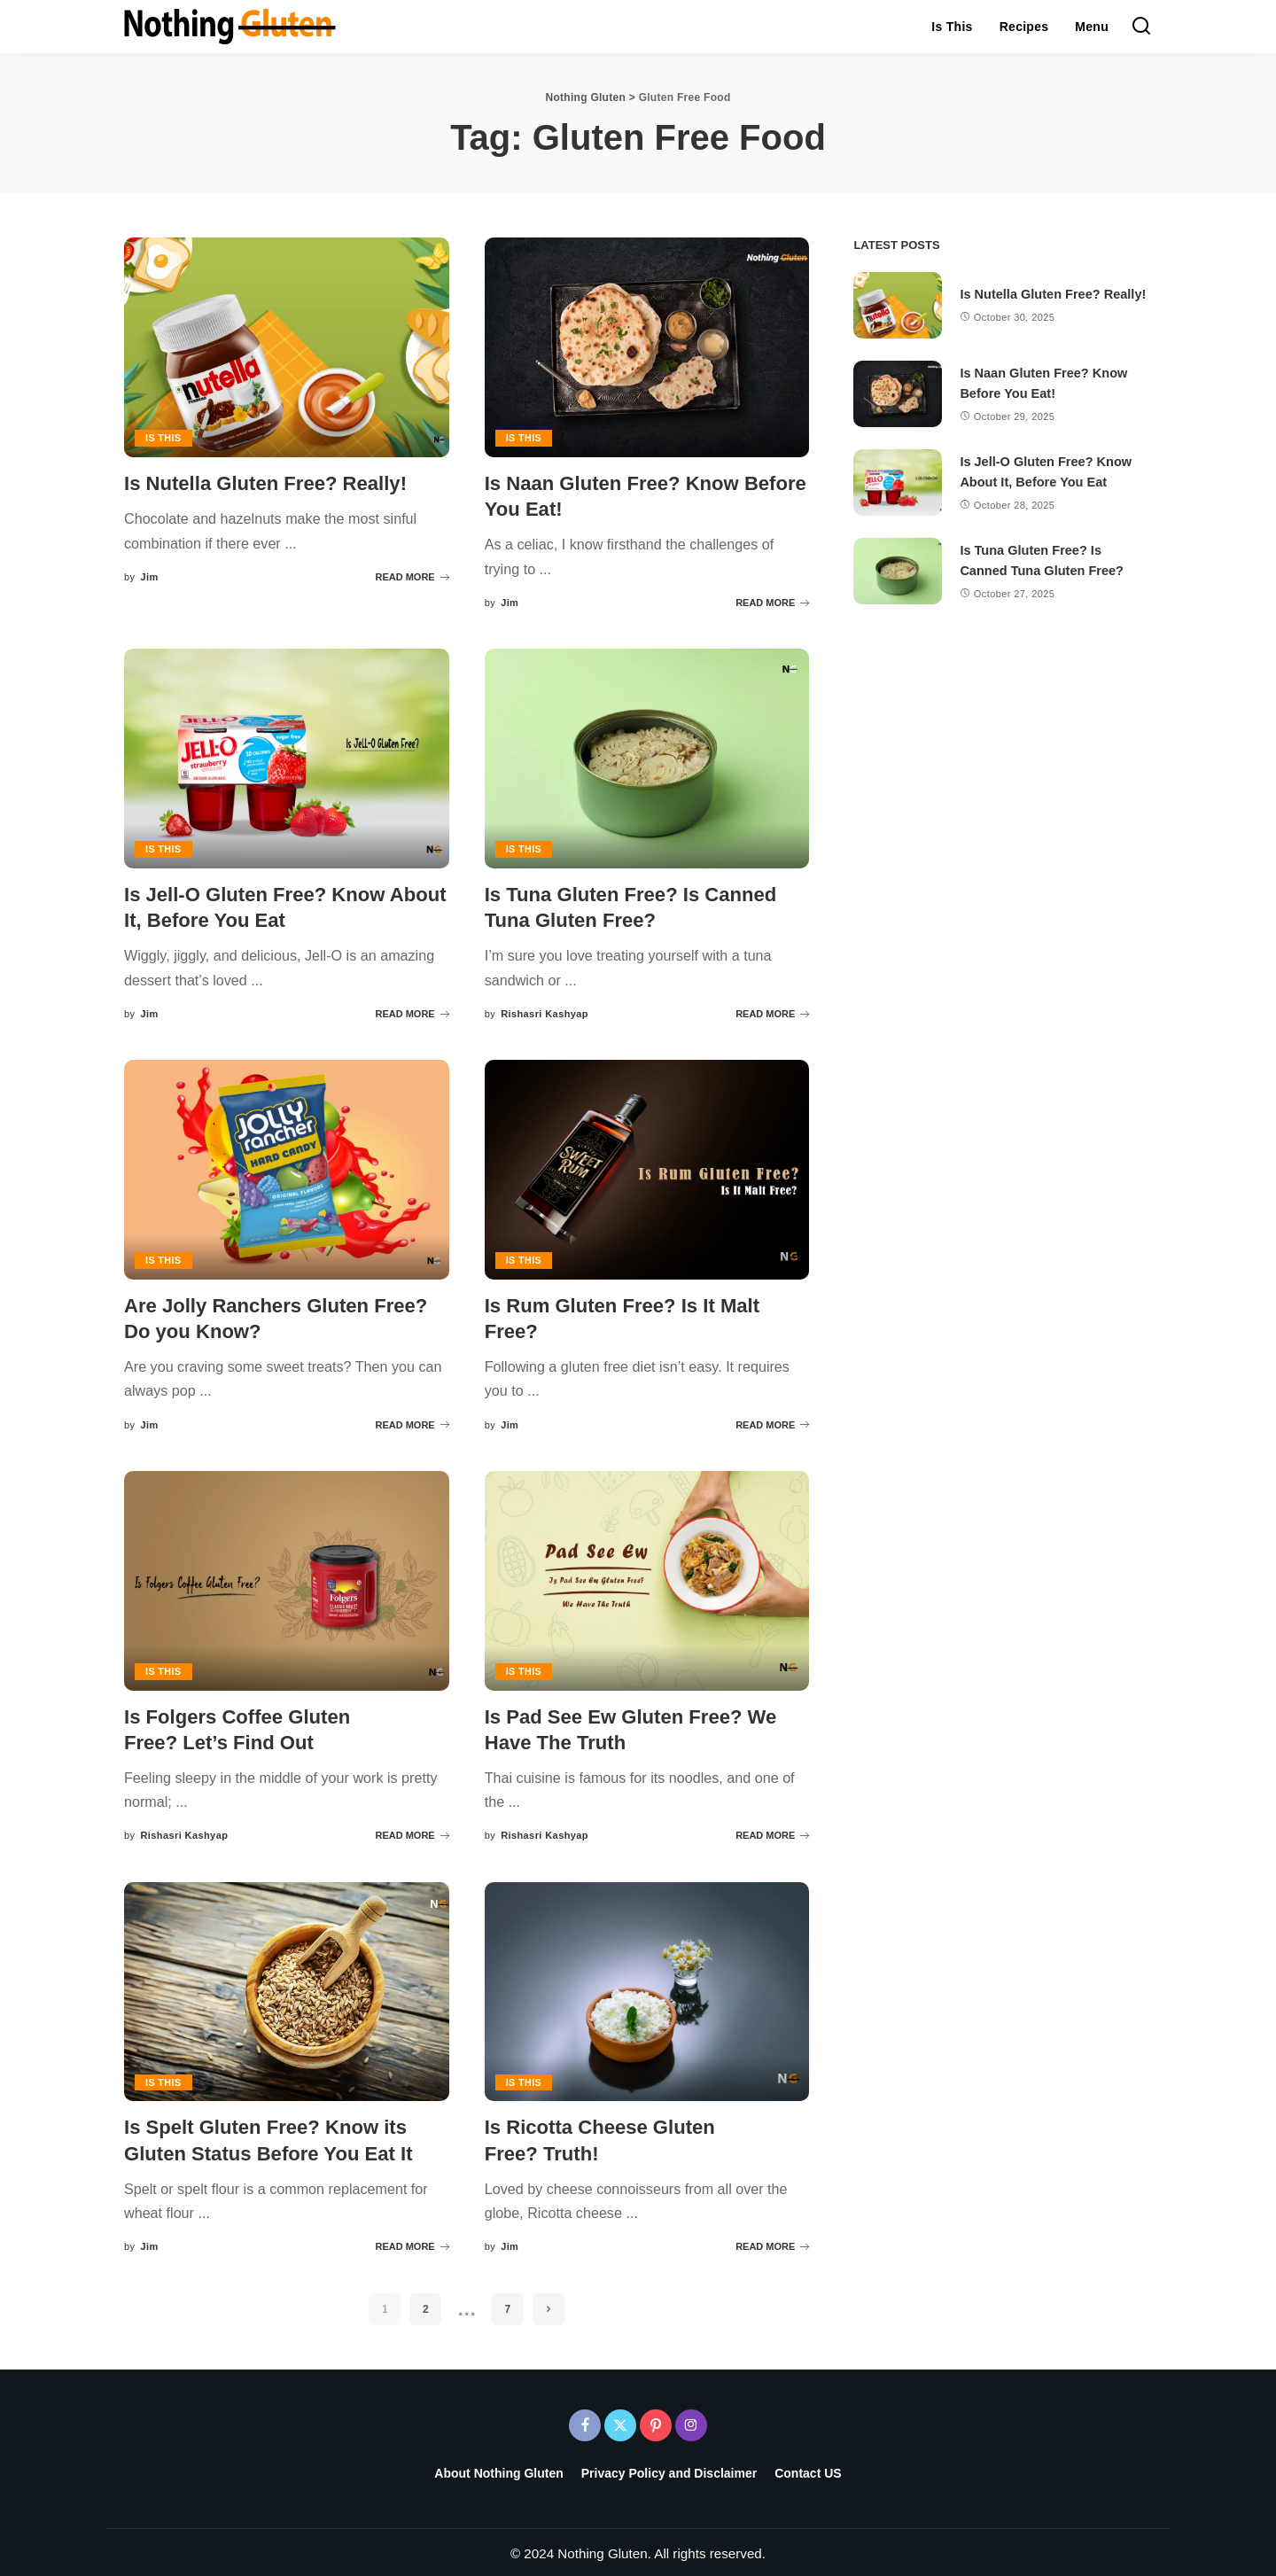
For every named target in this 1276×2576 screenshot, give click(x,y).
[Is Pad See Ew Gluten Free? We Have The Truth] (647, 1579)
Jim (149, 576)
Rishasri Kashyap (544, 1012)
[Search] (1141, 26)
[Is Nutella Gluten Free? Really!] (286, 347)
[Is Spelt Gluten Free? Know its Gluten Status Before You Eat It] (286, 1989)
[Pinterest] (656, 2422)
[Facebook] (585, 2422)
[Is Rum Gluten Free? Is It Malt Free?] (647, 1169)
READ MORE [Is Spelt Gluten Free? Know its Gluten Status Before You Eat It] (411, 2243)
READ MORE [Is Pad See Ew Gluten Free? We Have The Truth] (772, 1833)
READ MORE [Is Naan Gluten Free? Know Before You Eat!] (772, 601)
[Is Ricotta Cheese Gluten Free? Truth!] (647, 1989)
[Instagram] (691, 2422)
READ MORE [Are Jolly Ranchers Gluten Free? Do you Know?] (411, 1422)
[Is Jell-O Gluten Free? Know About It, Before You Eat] (286, 758)
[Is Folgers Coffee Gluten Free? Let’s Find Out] (286, 1579)
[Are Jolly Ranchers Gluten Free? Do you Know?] (286, 1169)
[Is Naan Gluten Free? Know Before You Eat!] (647, 347)
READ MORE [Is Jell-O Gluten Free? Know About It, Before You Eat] (411, 1012)
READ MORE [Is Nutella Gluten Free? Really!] (411, 576)
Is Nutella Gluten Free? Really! (271, 482)
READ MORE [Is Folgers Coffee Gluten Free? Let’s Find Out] (411, 1833)
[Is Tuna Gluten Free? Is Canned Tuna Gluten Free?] (647, 758)
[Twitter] (620, 2422)
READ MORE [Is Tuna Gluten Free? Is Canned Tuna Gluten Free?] (772, 1012)
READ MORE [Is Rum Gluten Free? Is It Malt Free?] (772, 1422)
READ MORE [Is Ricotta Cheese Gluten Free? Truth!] (772, 2243)
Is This (163, 437)
